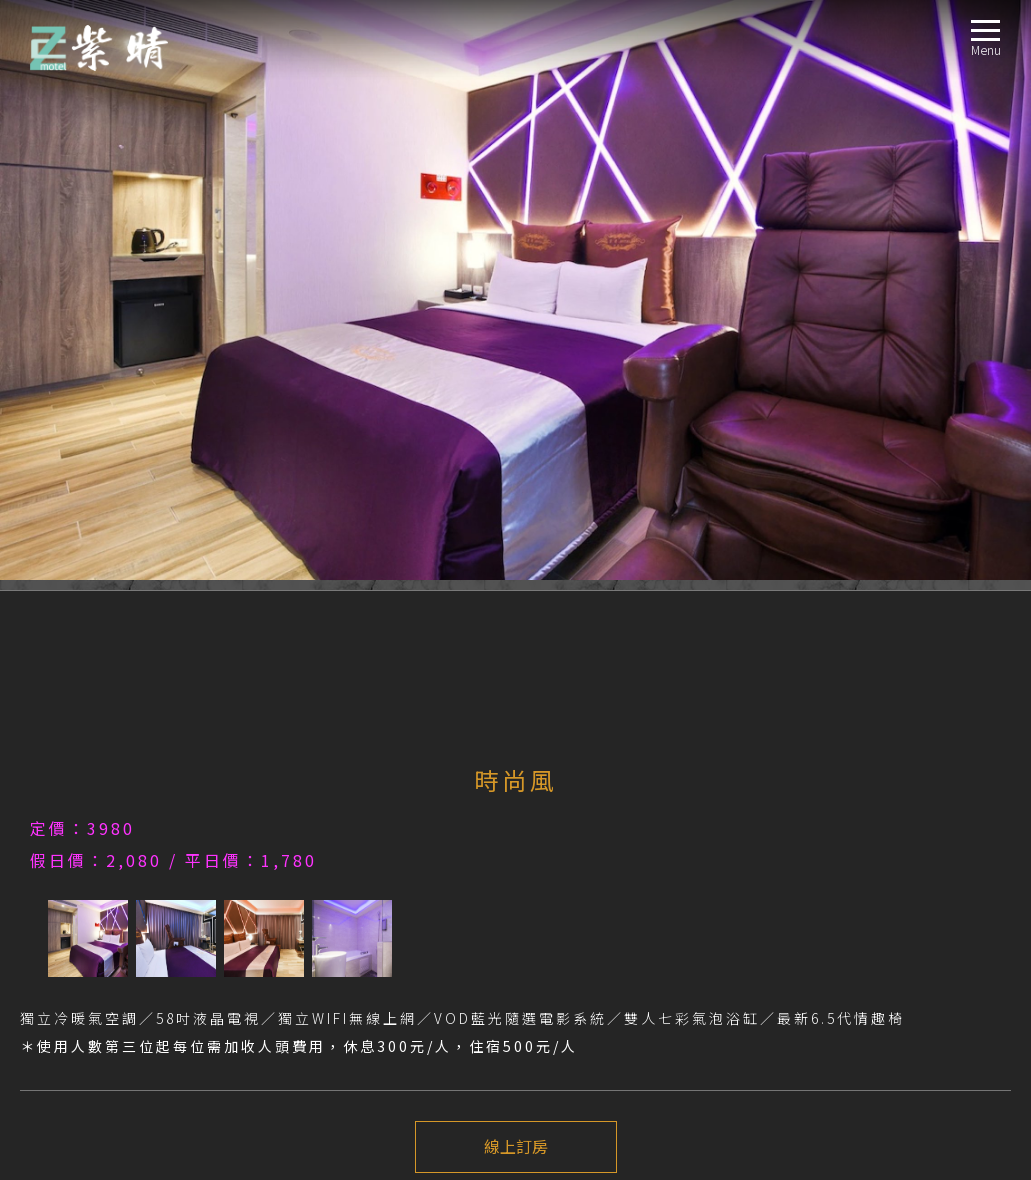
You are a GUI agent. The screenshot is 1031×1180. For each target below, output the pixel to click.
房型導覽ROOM (64, 822)
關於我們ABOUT (67, 774)
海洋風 (69, 870)
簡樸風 (69, 918)
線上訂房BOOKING (75, 1014)
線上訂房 (516, 567)
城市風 (69, 894)
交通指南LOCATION (76, 966)
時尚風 (69, 846)
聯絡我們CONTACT (74, 1038)
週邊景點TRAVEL (67, 990)
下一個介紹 (516, 640)
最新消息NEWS (63, 798)
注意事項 (56, 709)
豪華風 (69, 942)
